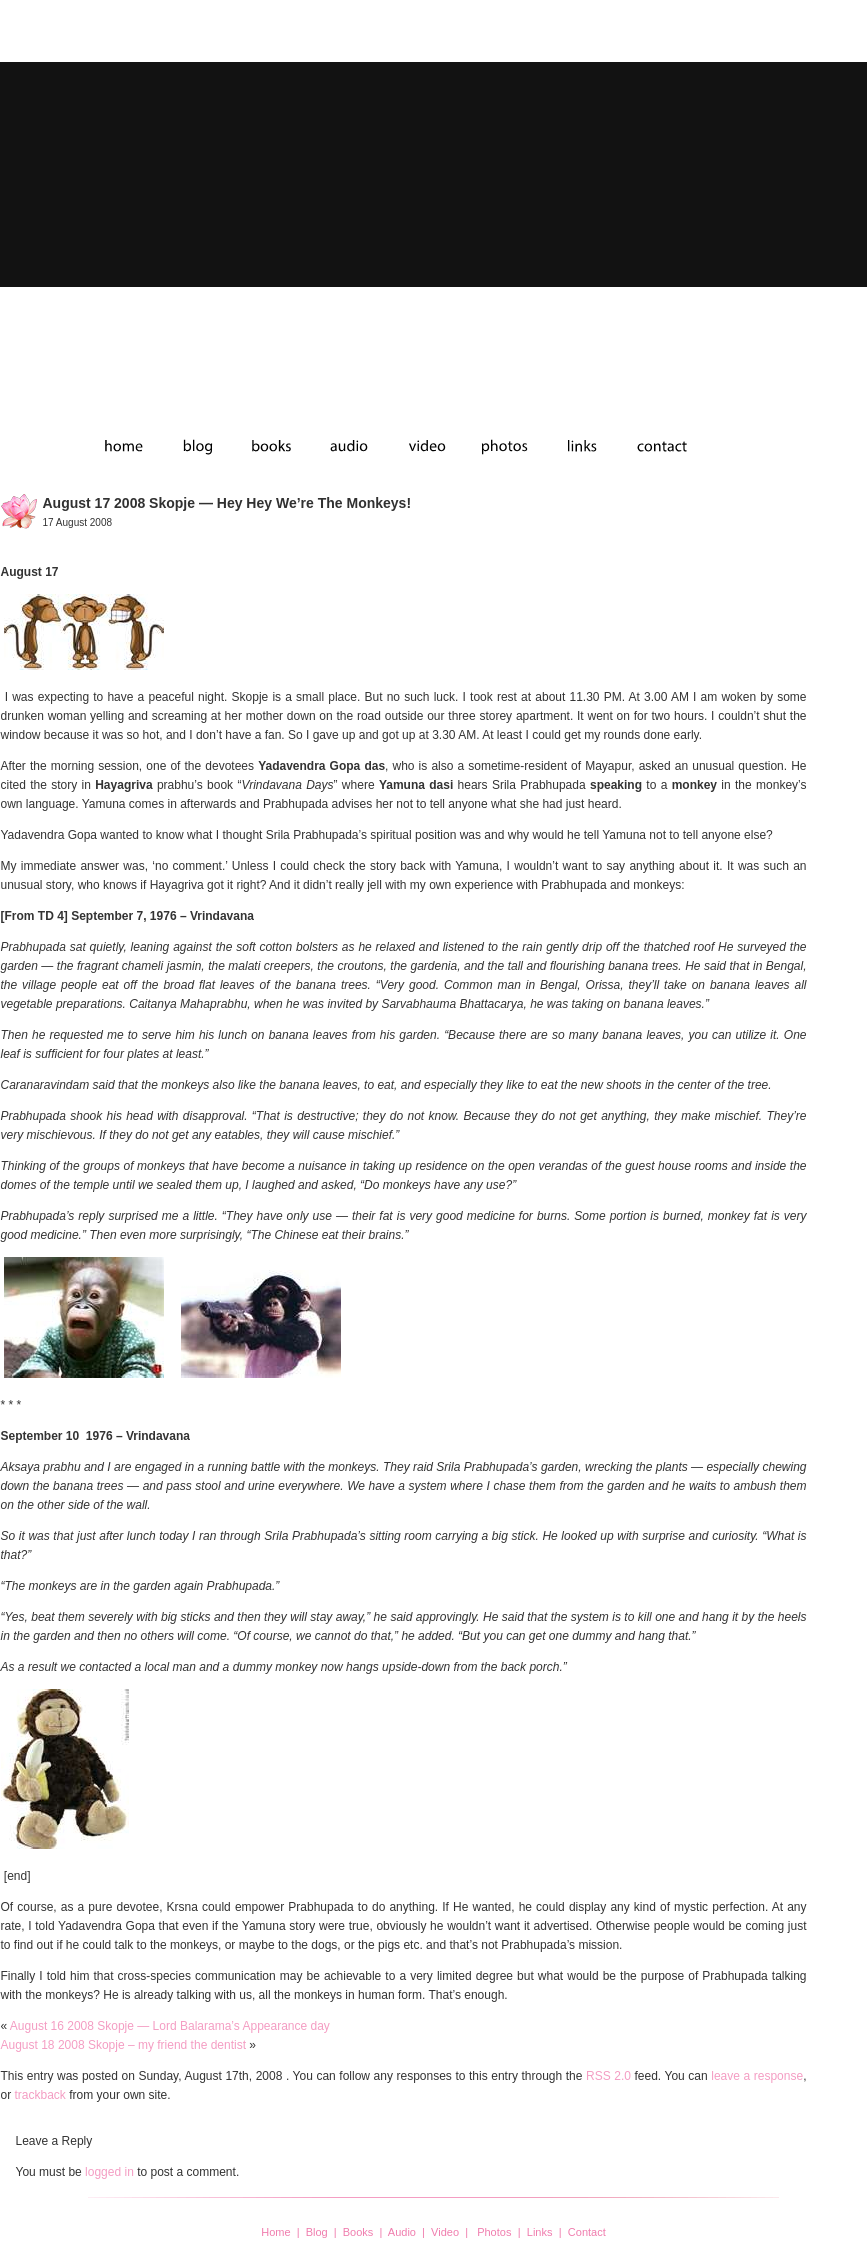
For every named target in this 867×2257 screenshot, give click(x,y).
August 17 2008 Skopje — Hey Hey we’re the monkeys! (227, 503)
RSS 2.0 (608, 2076)
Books (358, 2232)
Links (540, 2232)
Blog (317, 2232)
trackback (40, 2095)
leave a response (757, 2076)
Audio (402, 2232)
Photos (494, 2232)
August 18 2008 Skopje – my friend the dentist (124, 2045)
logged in (109, 2172)
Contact (587, 2232)
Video (445, 2232)
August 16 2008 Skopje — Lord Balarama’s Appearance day (170, 2026)
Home (275, 2232)
